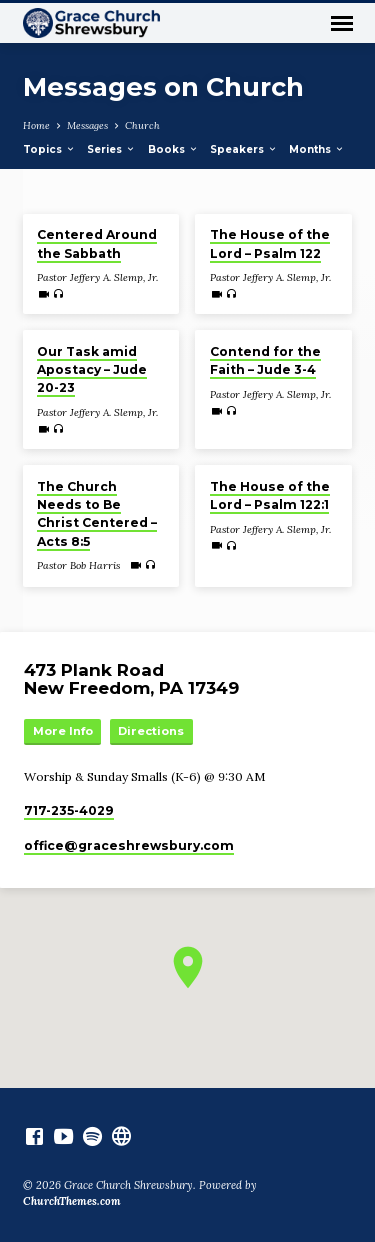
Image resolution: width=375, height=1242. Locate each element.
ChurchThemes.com (72, 1201)
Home (36, 125)
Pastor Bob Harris (78, 565)
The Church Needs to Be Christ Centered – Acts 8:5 (97, 514)
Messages (87, 125)
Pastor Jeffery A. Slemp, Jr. (97, 277)
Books (173, 149)
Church (142, 125)
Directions (151, 731)
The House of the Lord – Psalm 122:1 (270, 495)
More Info (63, 731)
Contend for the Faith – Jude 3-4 (265, 360)
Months (317, 149)
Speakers (244, 149)
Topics (49, 149)
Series (111, 149)
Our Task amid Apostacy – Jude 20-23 (92, 369)
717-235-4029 (69, 810)
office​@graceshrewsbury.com (129, 845)
